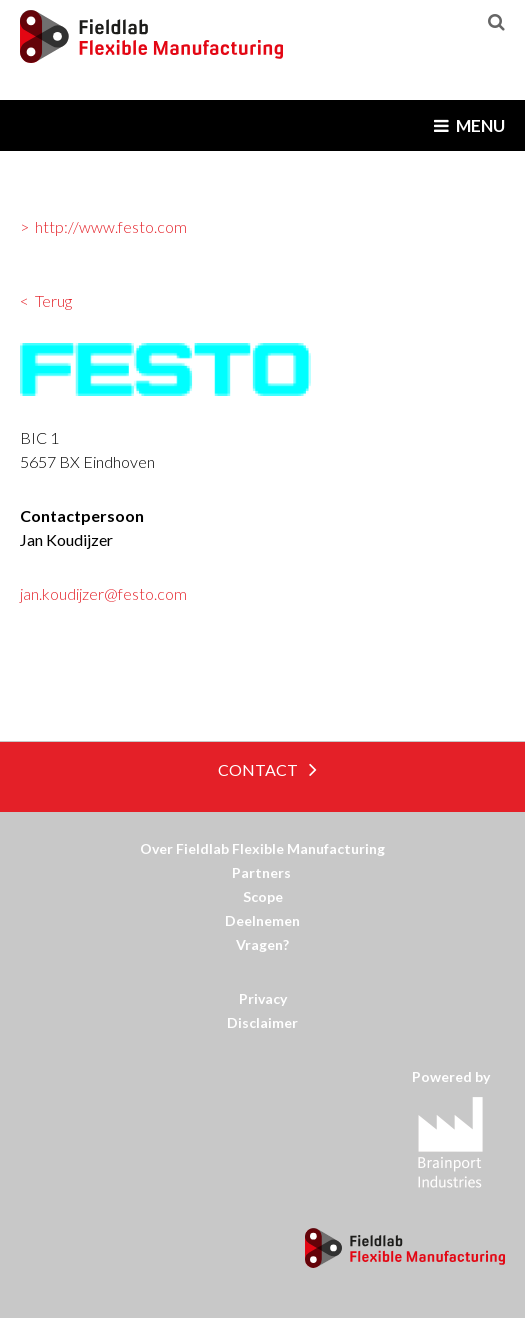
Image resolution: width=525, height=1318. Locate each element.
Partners (263, 872)
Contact (258, 769)
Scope (263, 896)
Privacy (263, 998)
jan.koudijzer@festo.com (103, 593)
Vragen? (262, 944)
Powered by (458, 1076)
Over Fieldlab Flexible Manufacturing (262, 848)
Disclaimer (262, 1022)
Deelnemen (262, 920)
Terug (53, 300)
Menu (480, 125)
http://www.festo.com (111, 226)
